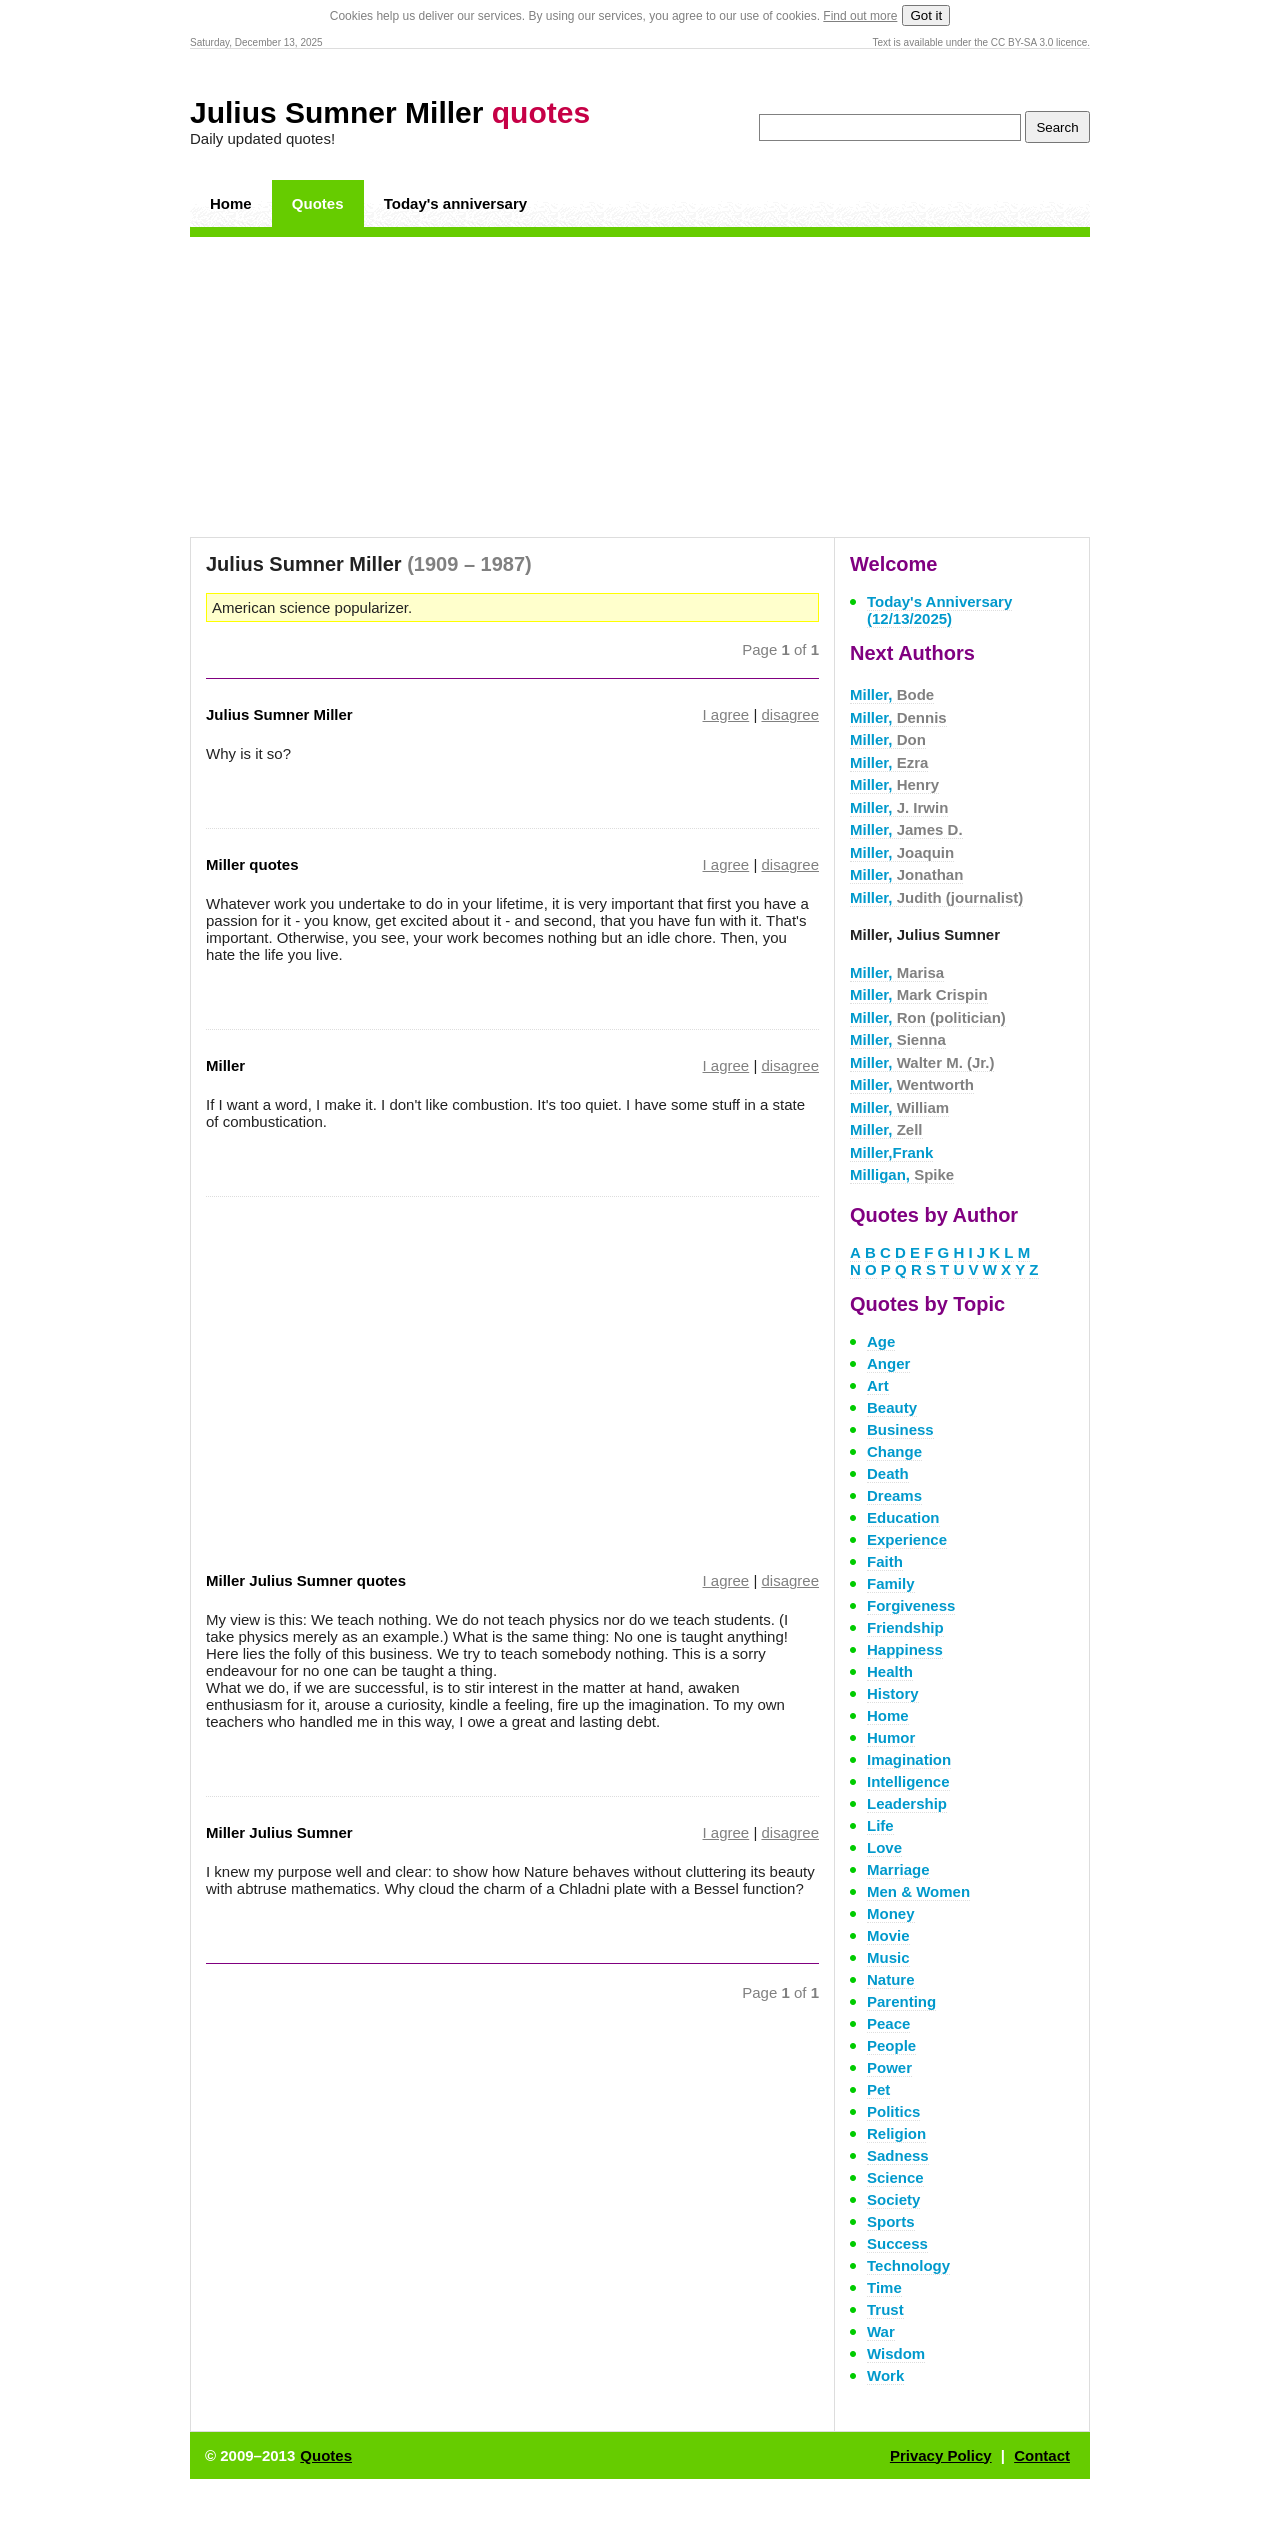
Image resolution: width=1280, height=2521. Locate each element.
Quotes (318, 203)
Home (231, 203)
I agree (726, 714)
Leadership (907, 1803)
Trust (885, 2309)
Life (880, 1825)
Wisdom (896, 2353)
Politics (893, 2111)
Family (891, 1583)
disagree (790, 714)
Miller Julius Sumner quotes (306, 1580)
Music (888, 1957)
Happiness (905, 1649)
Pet (878, 2089)
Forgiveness (911, 1605)
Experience (907, 1539)
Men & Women (918, 1891)
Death (888, 1473)
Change (894, 1451)
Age (881, 1341)
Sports (891, 2221)
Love (884, 1847)
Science (895, 2177)
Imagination (909, 1759)
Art (878, 1385)
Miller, (892, 694)
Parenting (901, 2001)
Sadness (898, 2155)
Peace (888, 2023)
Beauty (892, 1407)
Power (889, 2067)
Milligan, (902, 1174)
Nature (891, 1979)
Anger (888, 1363)
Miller (225, 1065)
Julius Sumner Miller (390, 112)
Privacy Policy (941, 2455)
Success (897, 2243)
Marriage (898, 1869)
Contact (1042, 2455)
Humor (891, 1737)
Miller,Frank (891, 1152)
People (891, 2045)
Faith (885, 1561)
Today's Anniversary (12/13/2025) (939, 610)
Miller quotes (252, 864)
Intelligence (908, 1781)
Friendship (905, 1627)
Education (903, 1517)
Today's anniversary (455, 203)
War (881, 2331)
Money (891, 1913)
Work (885, 2375)
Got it (926, 15)
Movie (888, 1935)
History (893, 1693)
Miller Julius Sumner (279, 1832)
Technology (908, 2265)
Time (884, 2287)
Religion (896, 2133)
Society (893, 2199)
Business (900, 1429)
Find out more (860, 16)
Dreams (894, 1495)
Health (890, 1671)
